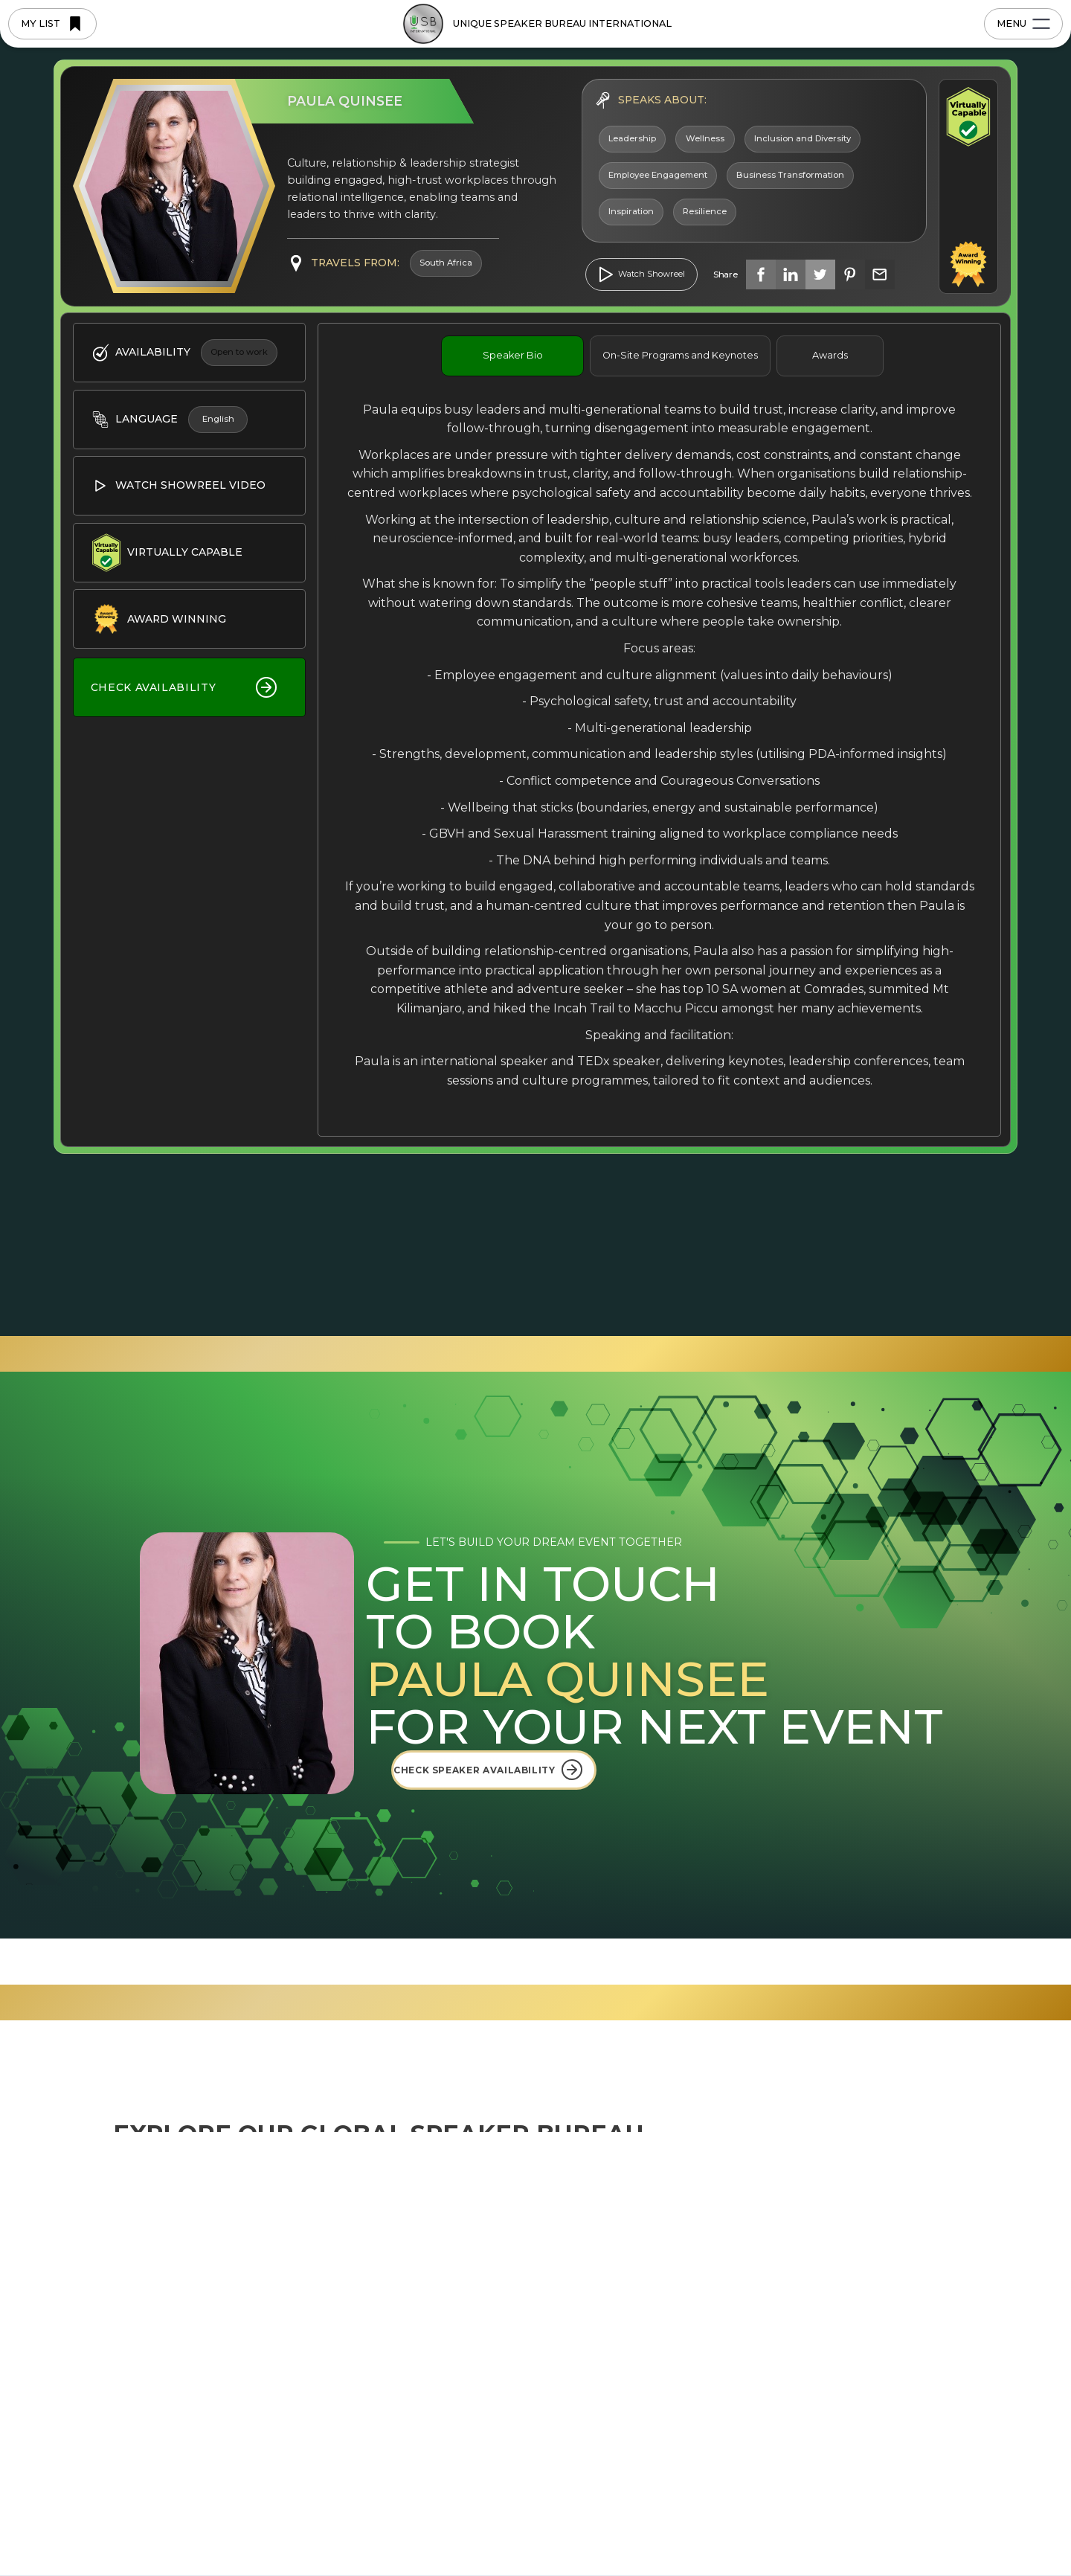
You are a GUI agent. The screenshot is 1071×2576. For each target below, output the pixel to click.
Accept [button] (870, 2529)
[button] (946, 2530)
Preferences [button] (656, 2529)
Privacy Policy (552, 2538)
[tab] (512, 355)
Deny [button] (754, 2529)
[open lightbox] (641, 274)
